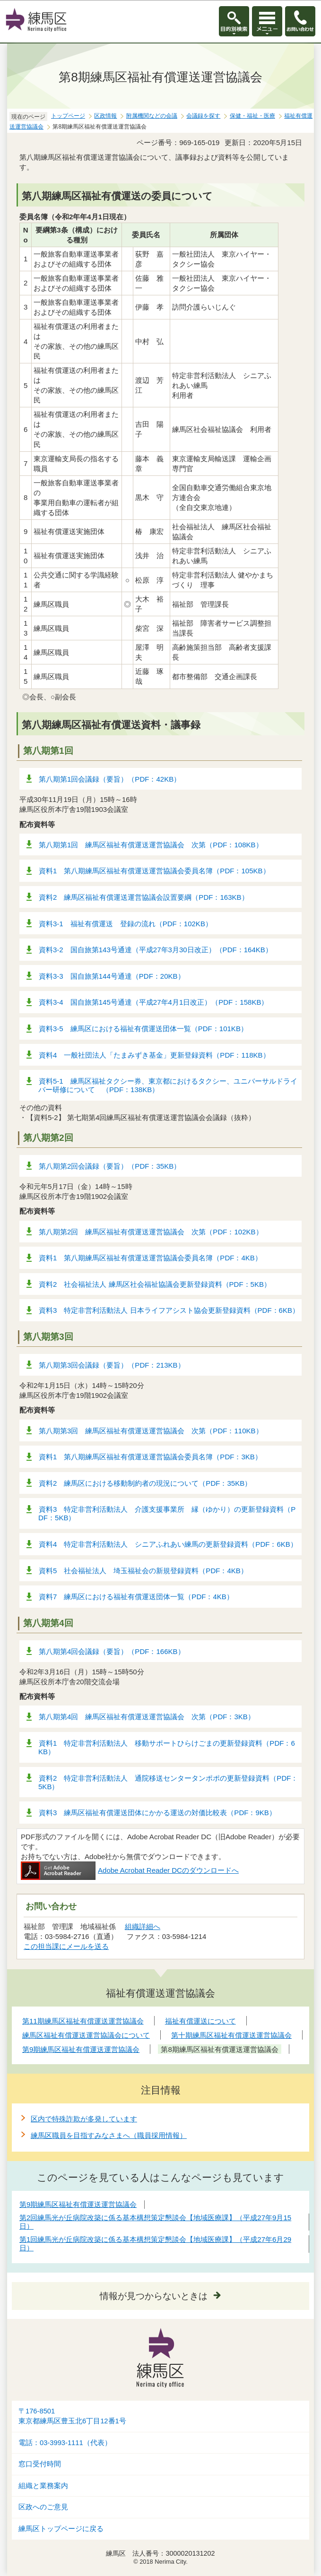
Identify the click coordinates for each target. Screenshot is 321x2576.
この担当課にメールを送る (66, 1946)
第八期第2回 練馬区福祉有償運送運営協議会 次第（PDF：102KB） (151, 1232)
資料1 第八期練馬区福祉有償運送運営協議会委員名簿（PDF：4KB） (150, 1258)
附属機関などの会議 (151, 115)
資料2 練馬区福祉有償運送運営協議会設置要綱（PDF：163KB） (144, 897)
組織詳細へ (142, 1926)
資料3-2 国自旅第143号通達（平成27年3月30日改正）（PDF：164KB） (155, 950)
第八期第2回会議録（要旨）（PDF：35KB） (110, 1166)
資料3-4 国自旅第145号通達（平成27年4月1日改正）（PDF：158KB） (153, 1002)
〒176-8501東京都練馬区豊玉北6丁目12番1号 (72, 2416)
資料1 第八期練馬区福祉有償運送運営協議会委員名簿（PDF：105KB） (154, 871)
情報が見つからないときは (154, 2296)
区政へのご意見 (43, 2507)
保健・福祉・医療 (252, 115)
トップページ (68, 115)
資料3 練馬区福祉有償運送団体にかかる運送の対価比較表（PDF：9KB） (157, 1813)
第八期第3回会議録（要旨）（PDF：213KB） (112, 1365)
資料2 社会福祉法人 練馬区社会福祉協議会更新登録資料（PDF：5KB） (155, 1284)
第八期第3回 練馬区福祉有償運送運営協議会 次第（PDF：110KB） (151, 1431)
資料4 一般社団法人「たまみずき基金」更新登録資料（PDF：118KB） (154, 1055)
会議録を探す (203, 115)
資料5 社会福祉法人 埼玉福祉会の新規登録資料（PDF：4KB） (143, 1571)
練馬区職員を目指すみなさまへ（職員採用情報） (109, 2135)
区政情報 (105, 115)
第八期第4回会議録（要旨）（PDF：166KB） (112, 1651)
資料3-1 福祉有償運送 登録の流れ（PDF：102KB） (125, 924)
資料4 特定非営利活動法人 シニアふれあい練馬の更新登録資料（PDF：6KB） (168, 1544)
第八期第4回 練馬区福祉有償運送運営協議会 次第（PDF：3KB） (147, 1717)
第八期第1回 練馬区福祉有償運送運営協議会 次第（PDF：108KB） (151, 845)
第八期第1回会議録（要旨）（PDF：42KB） (110, 779)
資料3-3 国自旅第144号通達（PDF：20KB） (112, 976)
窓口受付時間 (39, 2464)
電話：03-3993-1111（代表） (65, 2443)
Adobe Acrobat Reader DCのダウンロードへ (130, 1870)
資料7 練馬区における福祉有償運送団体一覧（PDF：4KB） (136, 1597)
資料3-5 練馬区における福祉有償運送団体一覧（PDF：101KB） (143, 1029)
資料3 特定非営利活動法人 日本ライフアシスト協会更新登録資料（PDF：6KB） (169, 1310)
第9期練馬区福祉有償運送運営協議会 (78, 2204)
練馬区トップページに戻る (61, 2529)
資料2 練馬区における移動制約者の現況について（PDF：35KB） (145, 1483)
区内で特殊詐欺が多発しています (84, 2119)
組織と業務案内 (43, 2486)
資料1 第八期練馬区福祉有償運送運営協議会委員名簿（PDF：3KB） (150, 1457)
